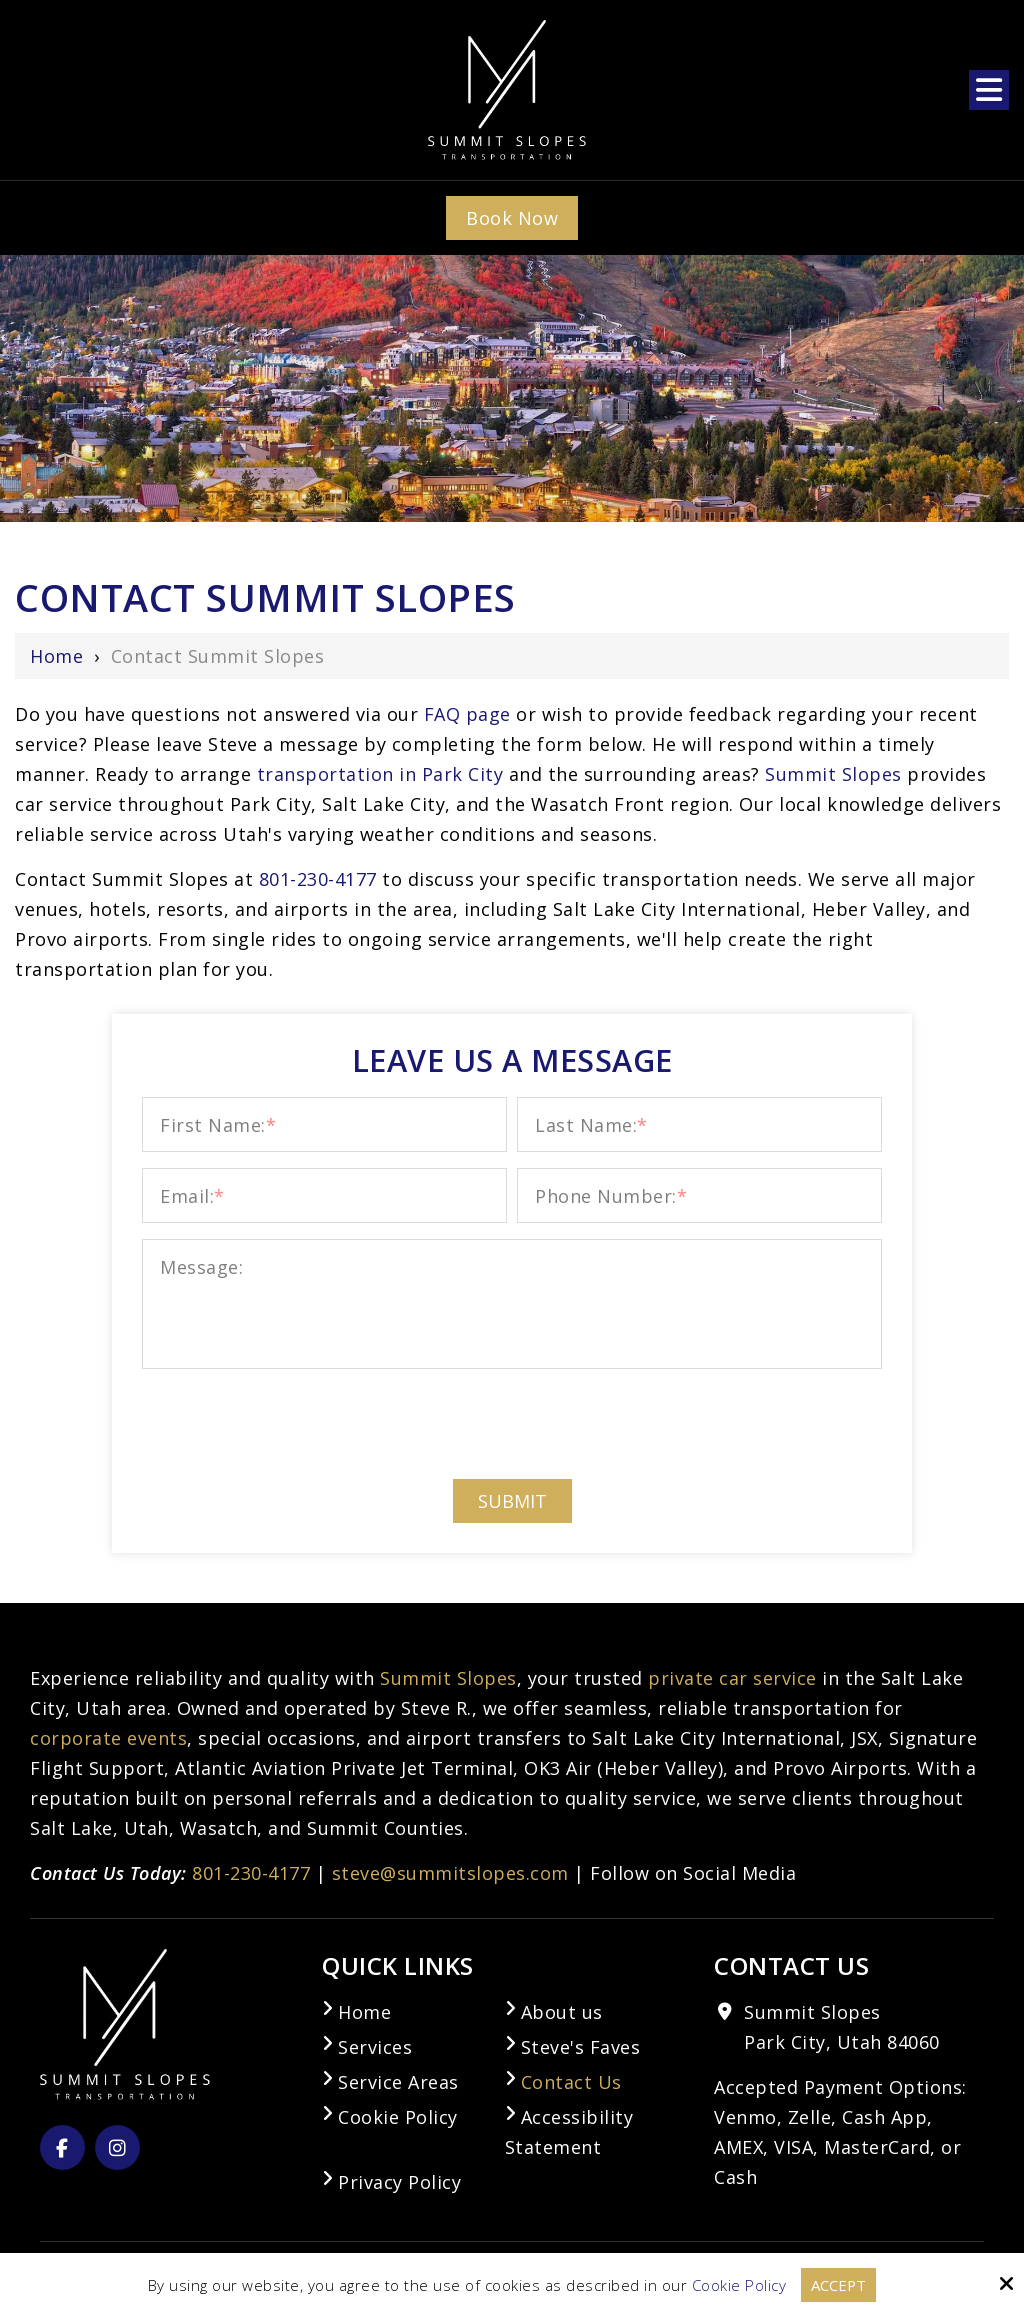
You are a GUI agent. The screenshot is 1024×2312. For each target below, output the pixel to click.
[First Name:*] (324, 1124)
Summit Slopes (833, 774)
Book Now (512, 218)
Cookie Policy (738, 2285)
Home (56, 656)
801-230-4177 (251, 1873)
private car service (732, 1678)
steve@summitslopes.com (450, 1873)
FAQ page (470, 714)
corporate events (108, 1738)
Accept (839, 2285)
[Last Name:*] (699, 1124)
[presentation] (512, 1423)
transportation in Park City (380, 774)
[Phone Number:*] (699, 1195)
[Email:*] (324, 1195)
